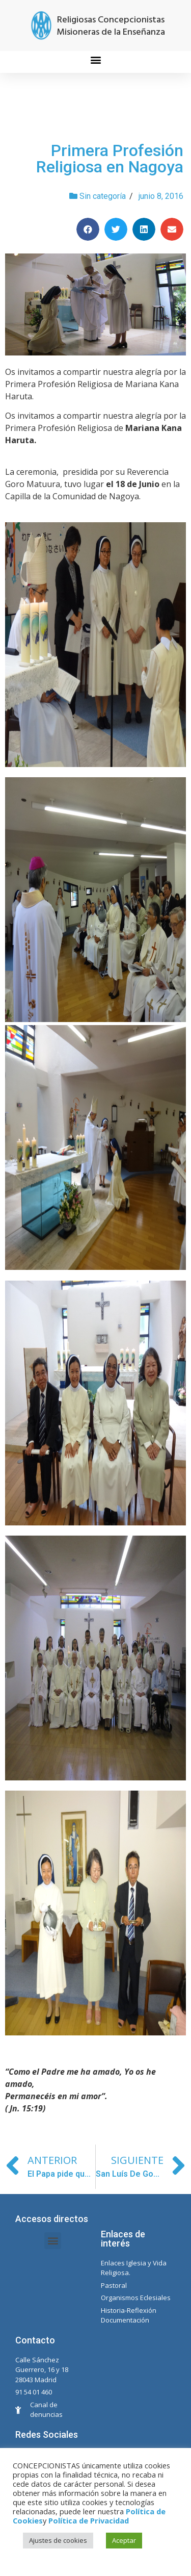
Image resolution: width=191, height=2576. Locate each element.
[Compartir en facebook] (87, 229)
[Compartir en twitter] (115, 229)
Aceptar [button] (124, 2540)
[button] (95, 59)
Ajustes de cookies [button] (58, 2540)
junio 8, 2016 (161, 196)
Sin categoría (102, 196)
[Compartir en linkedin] (143, 229)
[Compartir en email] (171, 229)
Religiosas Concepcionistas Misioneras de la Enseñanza (111, 26)
